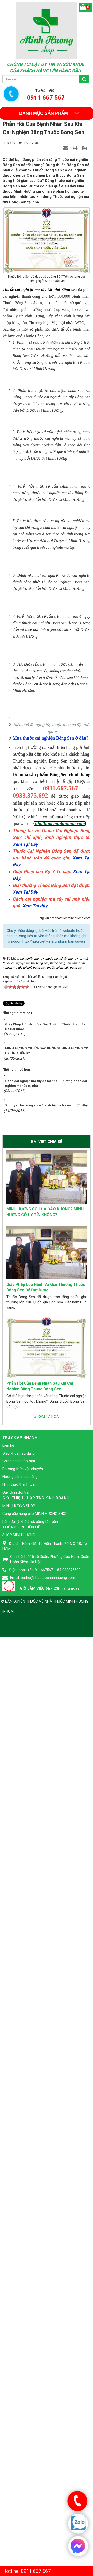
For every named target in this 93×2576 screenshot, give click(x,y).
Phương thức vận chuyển (22, 2408)
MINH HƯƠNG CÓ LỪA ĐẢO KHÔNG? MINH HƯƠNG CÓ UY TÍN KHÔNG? (45, 2151)
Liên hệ (8, 2384)
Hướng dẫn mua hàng (19, 2415)
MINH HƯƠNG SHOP (18, 2445)
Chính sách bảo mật (18, 2400)
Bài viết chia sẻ (46, 2080)
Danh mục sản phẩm (49, 113)
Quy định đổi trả (15, 2431)
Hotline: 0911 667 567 (26, 2571)
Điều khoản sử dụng (18, 2392)
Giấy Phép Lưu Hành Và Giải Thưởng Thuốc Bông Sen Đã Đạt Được (45, 2226)
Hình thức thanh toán (19, 2423)
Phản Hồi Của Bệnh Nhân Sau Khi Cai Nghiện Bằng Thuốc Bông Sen (39, 2325)
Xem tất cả (46, 2355)
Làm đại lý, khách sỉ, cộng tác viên (30, 2460)
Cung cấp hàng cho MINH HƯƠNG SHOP (35, 2452)
